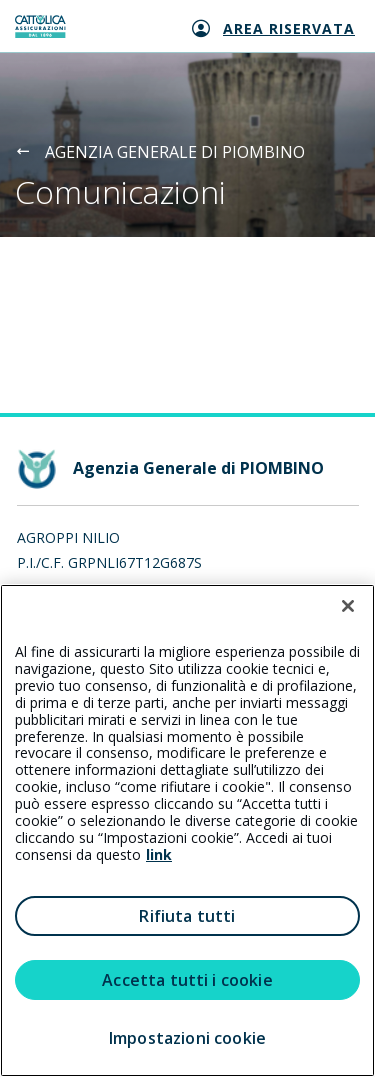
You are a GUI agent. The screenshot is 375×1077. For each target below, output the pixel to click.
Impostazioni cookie (187, 1038)
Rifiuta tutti (187, 916)
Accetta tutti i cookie (187, 980)
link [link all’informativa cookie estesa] (159, 854)
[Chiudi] (348, 606)
